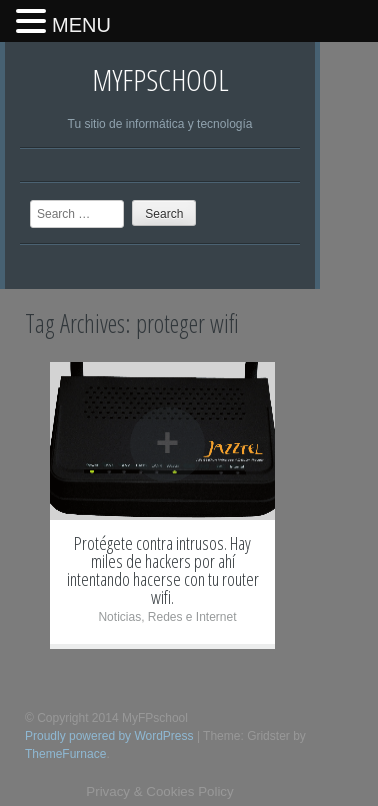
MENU (81, 25)
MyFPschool (160, 79)
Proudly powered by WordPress (109, 736)
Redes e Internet (192, 617)
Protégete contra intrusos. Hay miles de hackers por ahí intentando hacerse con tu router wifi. (163, 570)
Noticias (119, 617)
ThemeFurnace (65, 754)
